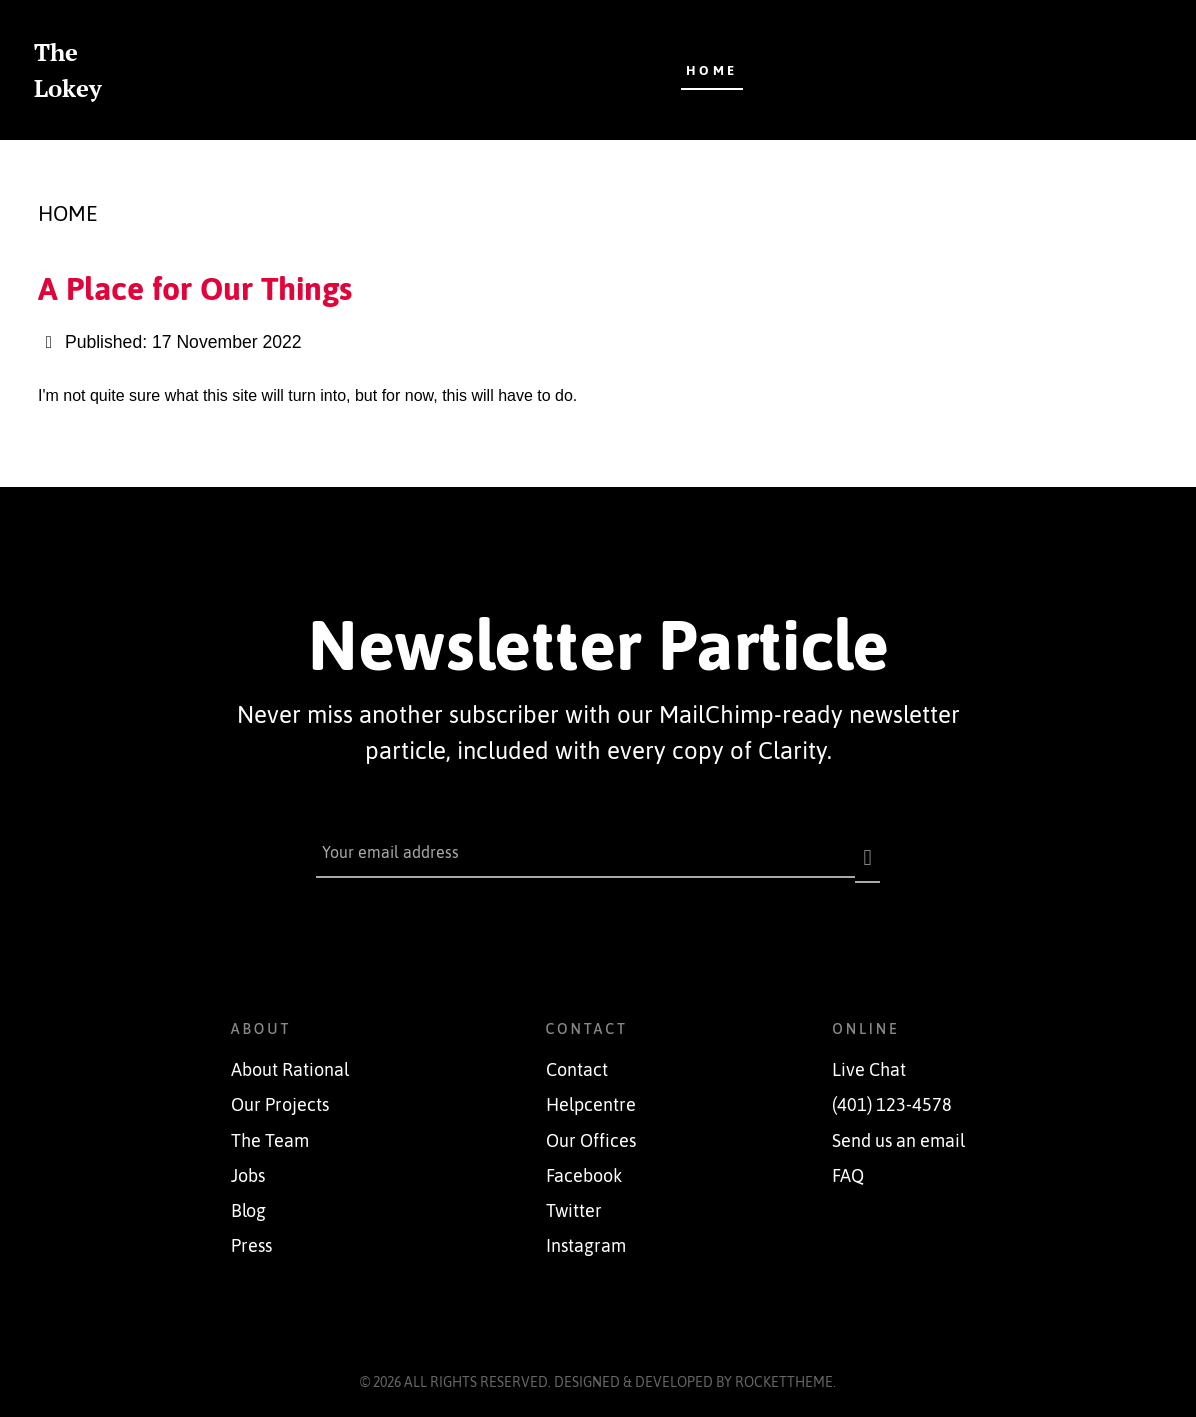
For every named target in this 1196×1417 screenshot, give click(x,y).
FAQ (848, 1165)
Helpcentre (591, 1095)
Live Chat (869, 1060)
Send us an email (898, 1130)
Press (251, 1236)
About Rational (290, 1060)
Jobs (248, 1165)
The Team (270, 1130)
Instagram (586, 1236)
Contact (577, 1060)
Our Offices (591, 1130)
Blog (248, 1200)
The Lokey (68, 70)
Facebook (584, 1165)
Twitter (574, 1200)
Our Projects (280, 1095)
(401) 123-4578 (892, 1095)
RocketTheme (784, 1371)
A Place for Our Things (195, 288)
